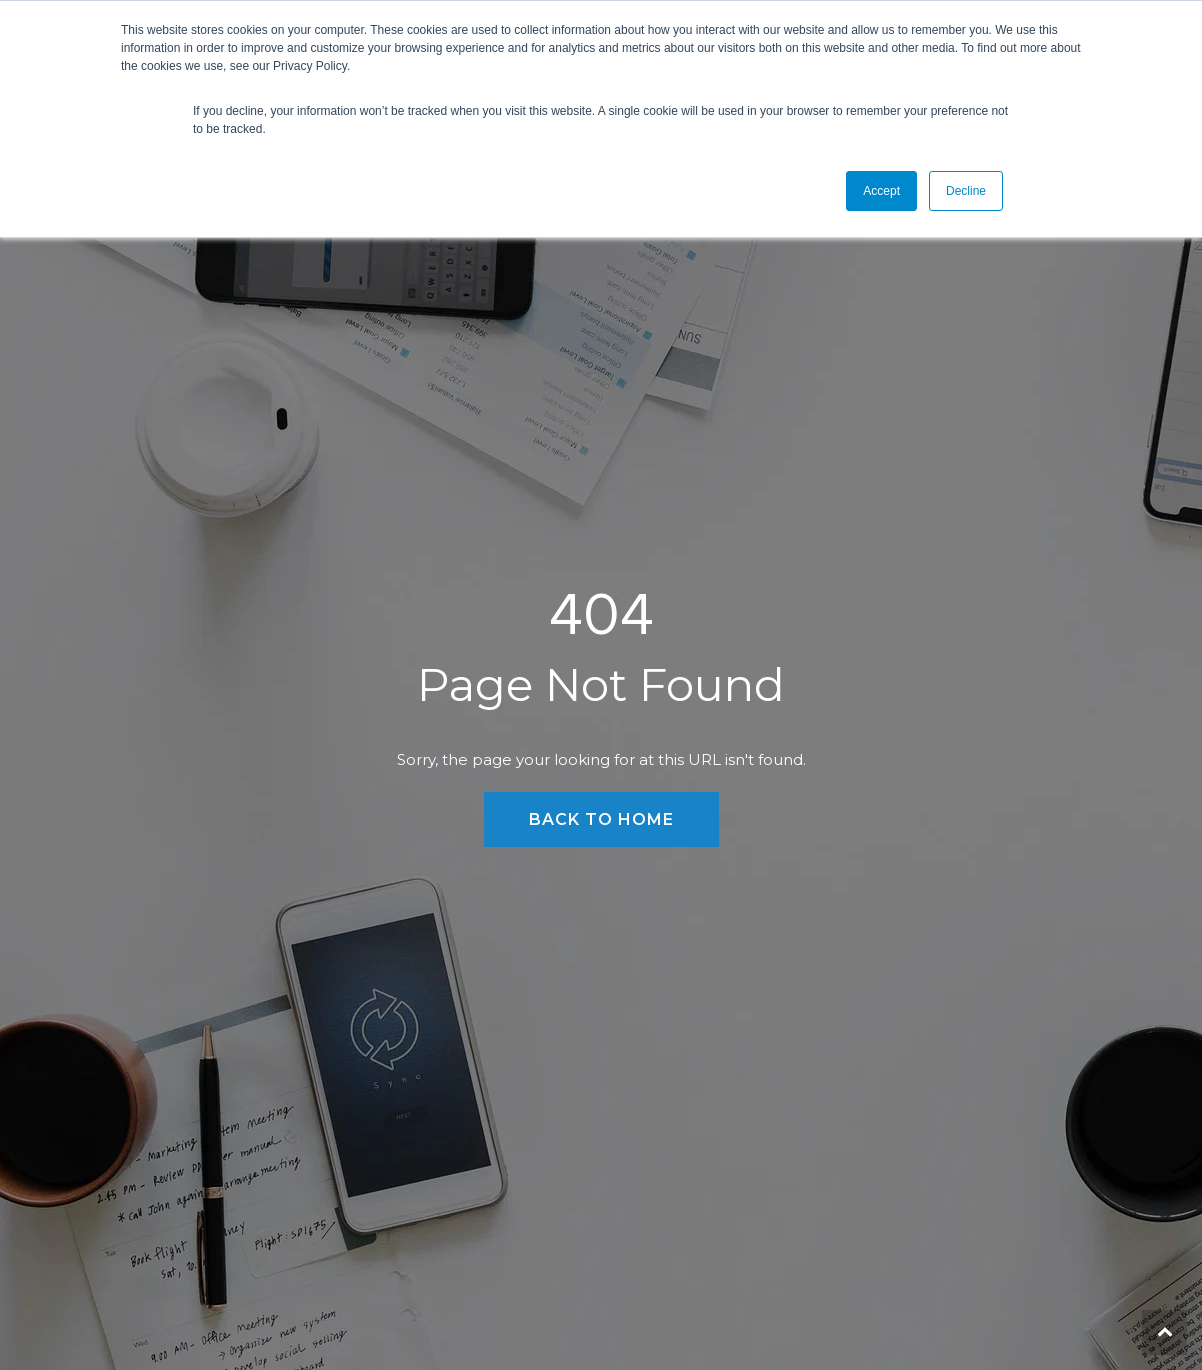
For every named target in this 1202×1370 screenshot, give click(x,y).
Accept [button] (881, 191)
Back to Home (601, 819)
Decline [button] (966, 191)
